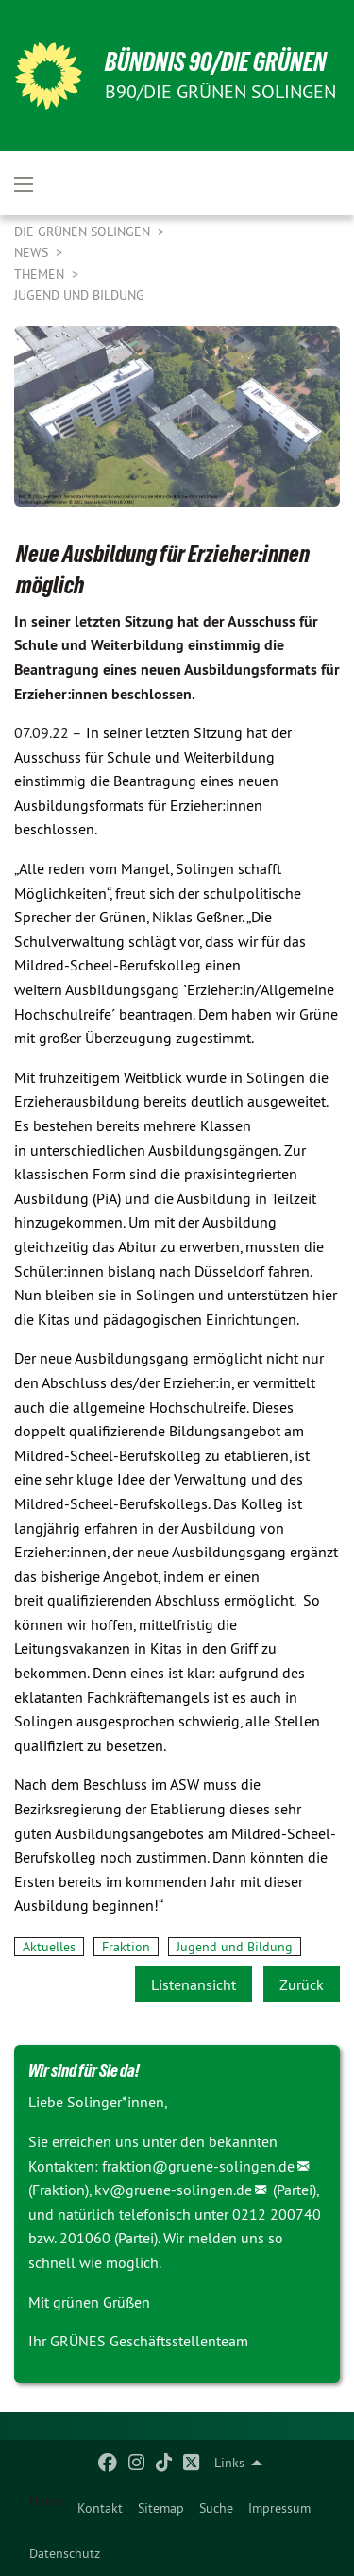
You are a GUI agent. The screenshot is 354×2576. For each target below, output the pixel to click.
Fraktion (126, 1946)
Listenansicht (193, 1984)
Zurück (301, 1984)
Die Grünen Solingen (84, 231)
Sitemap (161, 2507)
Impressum (279, 2507)
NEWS (33, 252)
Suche (216, 2507)
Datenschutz (64, 2553)
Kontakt (100, 2507)
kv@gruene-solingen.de (173, 2189)
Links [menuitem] (229, 2462)
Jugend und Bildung (79, 294)
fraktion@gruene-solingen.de (198, 2165)
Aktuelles (49, 1946)
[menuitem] (100, 2508)
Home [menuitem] (45, 2500)
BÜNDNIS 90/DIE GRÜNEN (216, 62)
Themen (41, 274)
